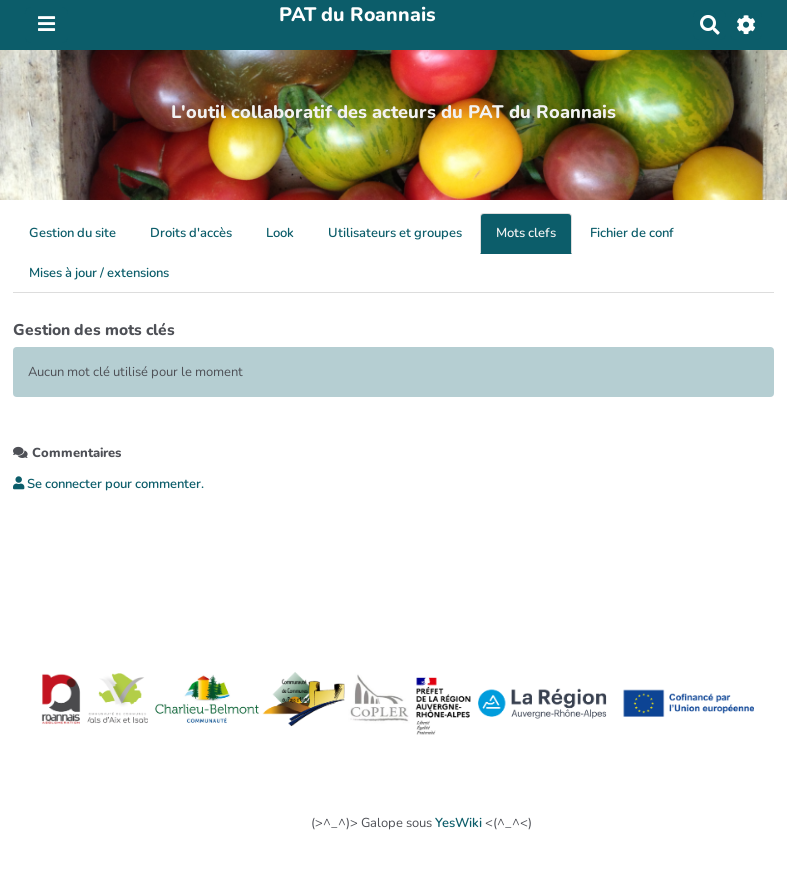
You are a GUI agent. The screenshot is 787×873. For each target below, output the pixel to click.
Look (280, 233)
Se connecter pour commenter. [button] (108, 484)
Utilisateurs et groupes (395, 233)
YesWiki (458, 823)
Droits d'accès (191, 233)
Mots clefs (526, 233)
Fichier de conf (632, 233)
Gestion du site (72, 233)
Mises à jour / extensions (99, 273)
